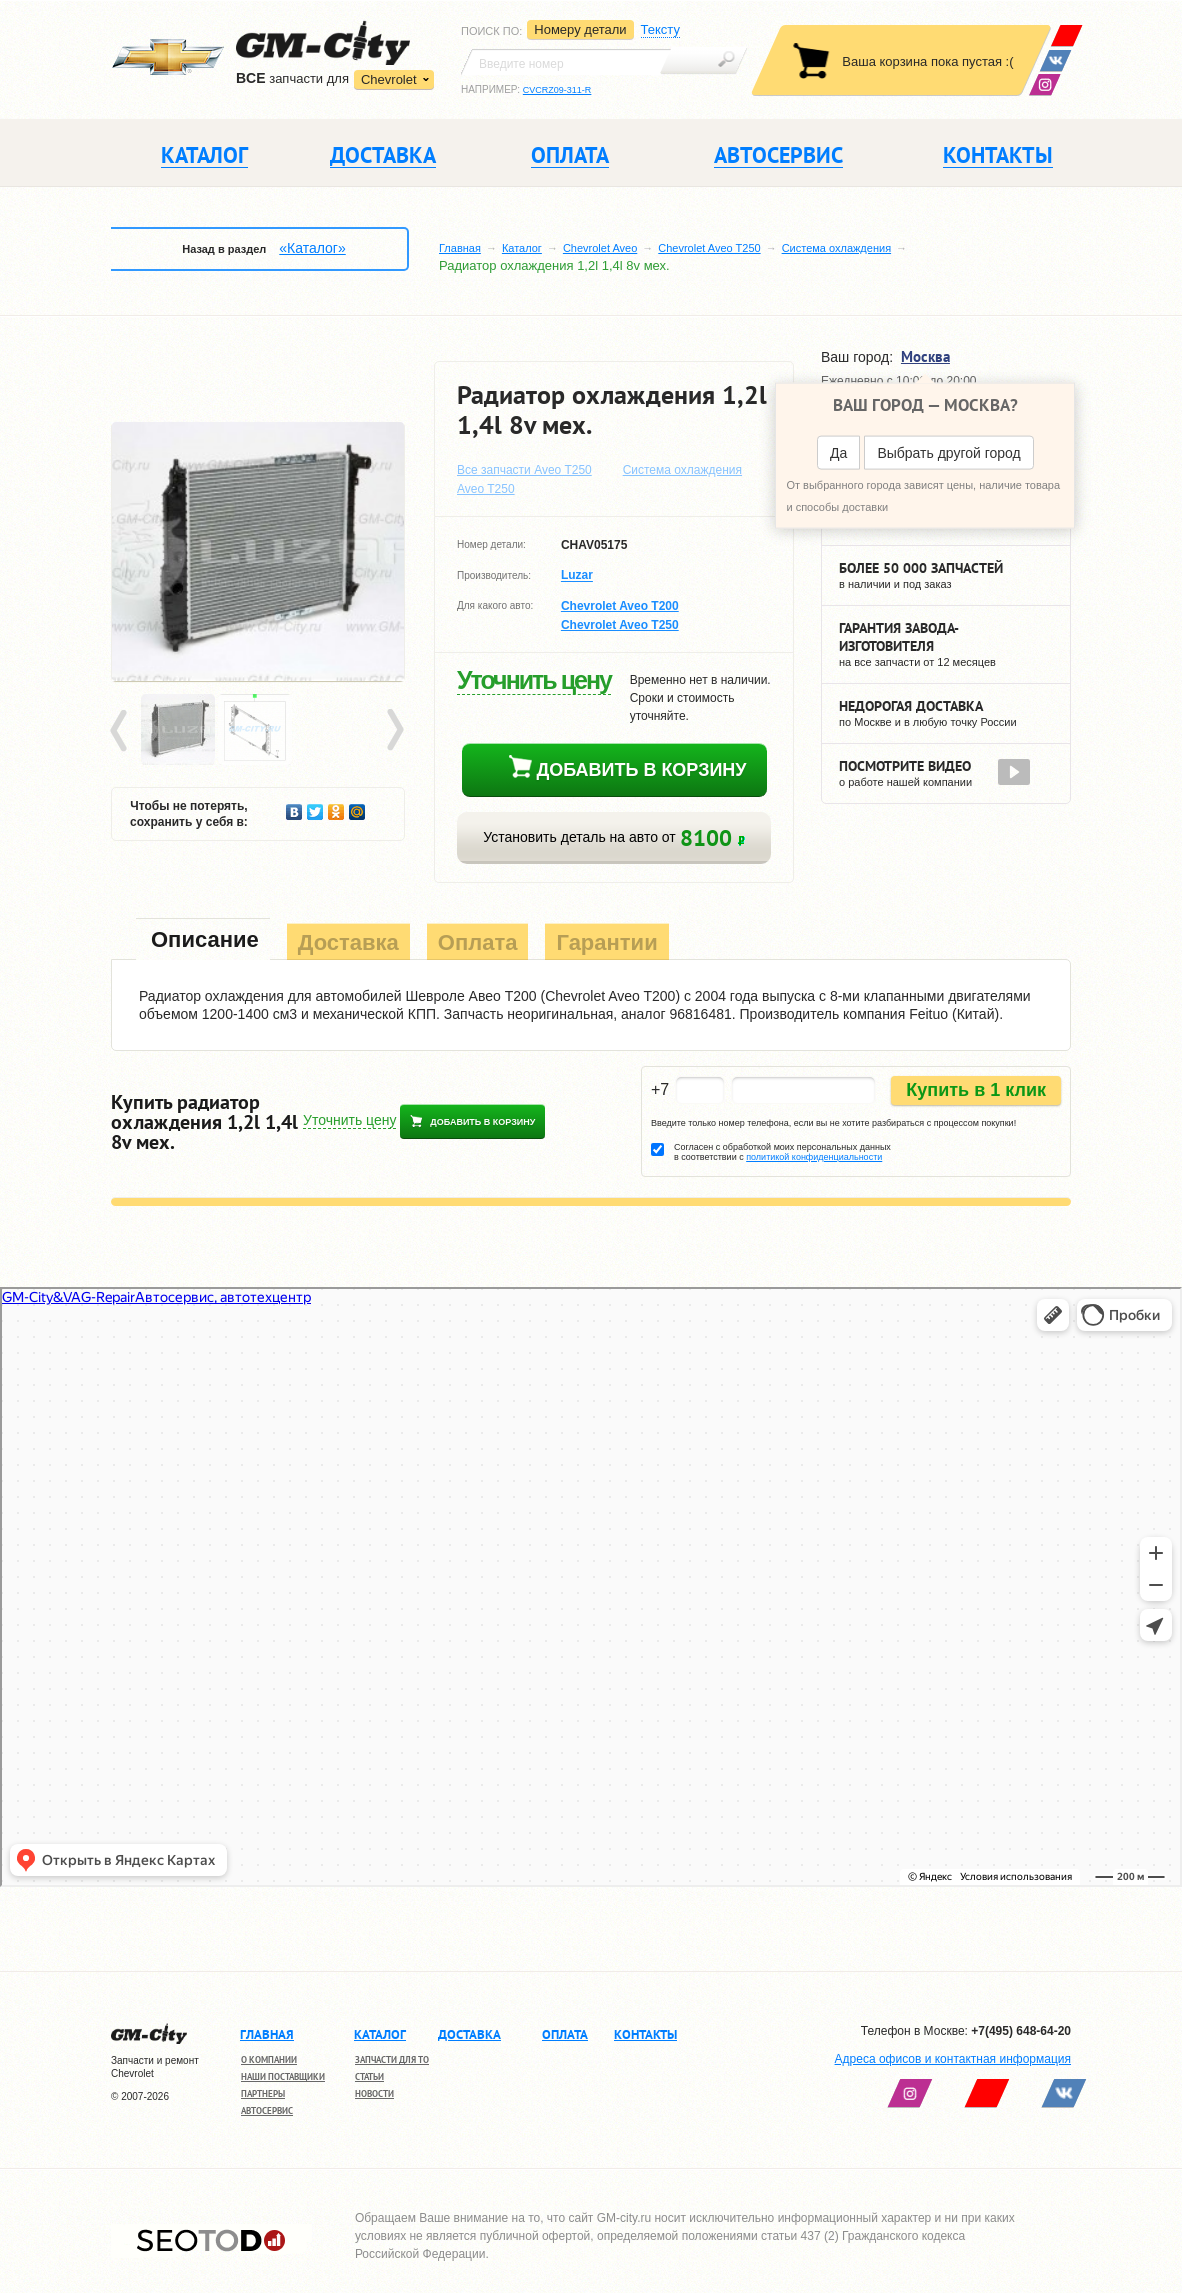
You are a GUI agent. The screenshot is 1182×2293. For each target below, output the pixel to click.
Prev (122, 731)
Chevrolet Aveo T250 (709, 248)
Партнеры (263, 2093)
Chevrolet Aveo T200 (620, 606)
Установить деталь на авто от (613, 837)
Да (838, 453)
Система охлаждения (836, 248)
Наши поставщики (283, 2076)
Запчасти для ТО (392, 2059)
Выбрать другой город (948, 453)
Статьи (369, 2076)
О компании (269, 2059)
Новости (374, 2093)
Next (394, 731)
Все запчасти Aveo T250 (524, 470)
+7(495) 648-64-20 (1021, 2031)
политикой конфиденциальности (814, 1157)
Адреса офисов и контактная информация (953, 2059)
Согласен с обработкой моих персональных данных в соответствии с (782, 1152)
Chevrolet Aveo (600, 248)
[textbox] (566, 62)
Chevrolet (389, 79)
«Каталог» (312, 248)
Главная (460, 248)
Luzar (577, 576)
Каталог (522, 248)
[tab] (203, 941)
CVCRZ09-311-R (557, 90)
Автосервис (267, 2110)
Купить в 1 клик (976, 1090)
